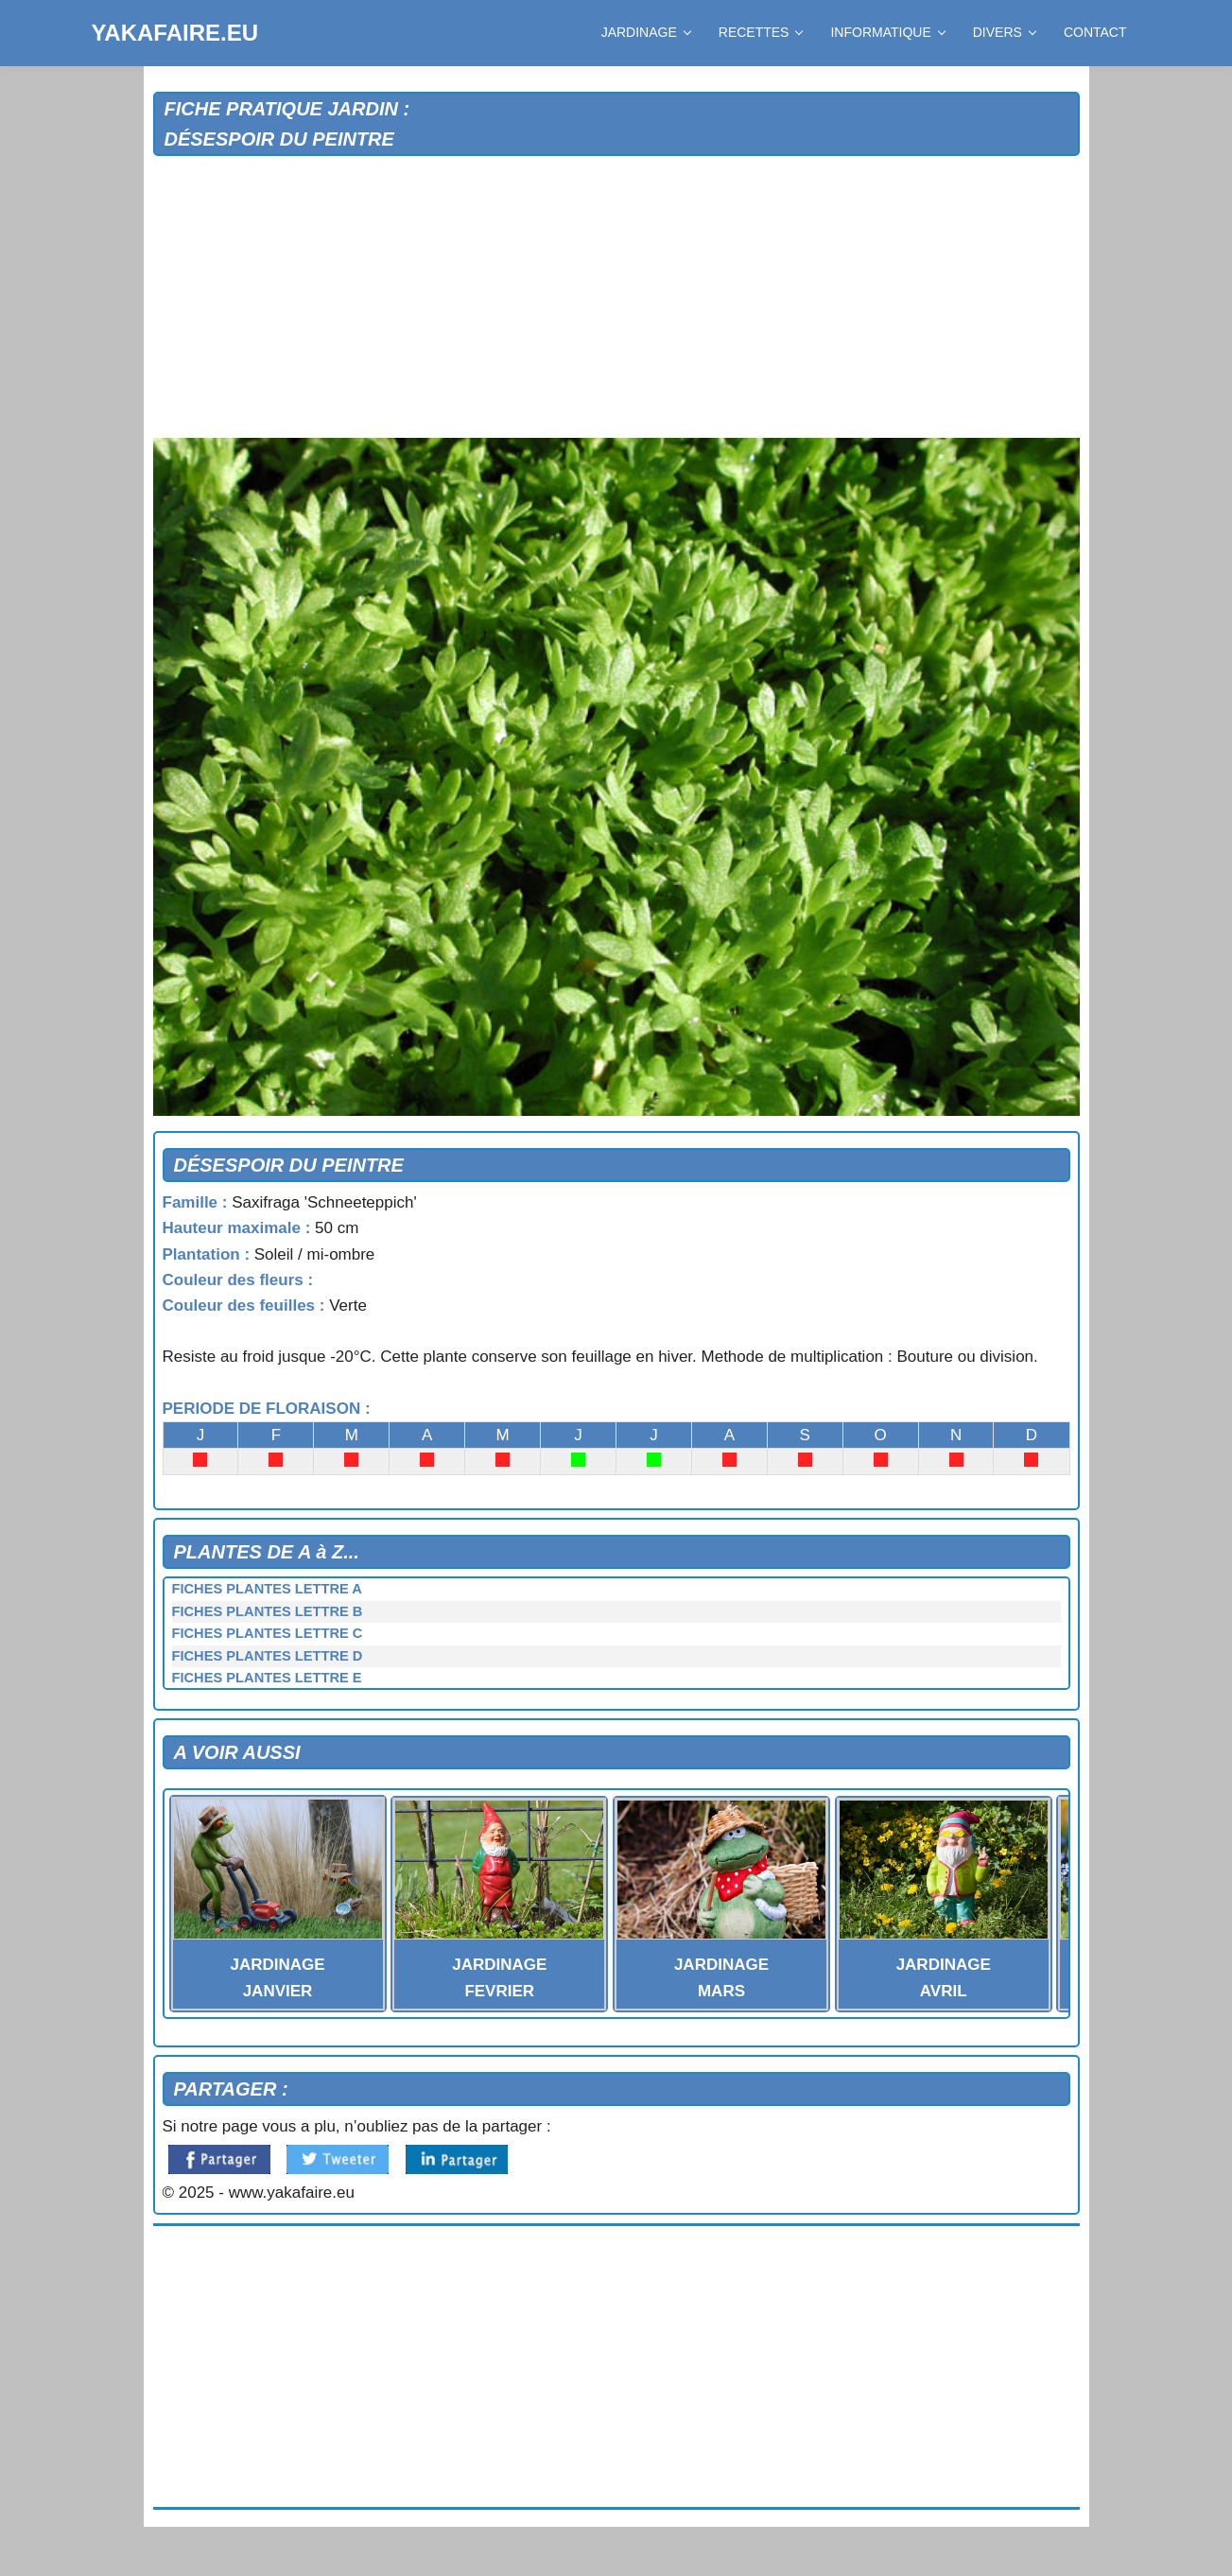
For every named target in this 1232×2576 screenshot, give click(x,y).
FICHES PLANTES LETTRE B (267, 1611)
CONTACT (1095, 32)
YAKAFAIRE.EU (175, 32)
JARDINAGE (645, 32)
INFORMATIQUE (887, 32)
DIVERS (1004, 32)
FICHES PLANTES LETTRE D (267, 1655)
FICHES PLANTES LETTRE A (267, 1588)
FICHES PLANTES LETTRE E (267, 1677)
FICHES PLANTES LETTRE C (267, 1633)
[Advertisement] (616, 297)
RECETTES (761, 32)
